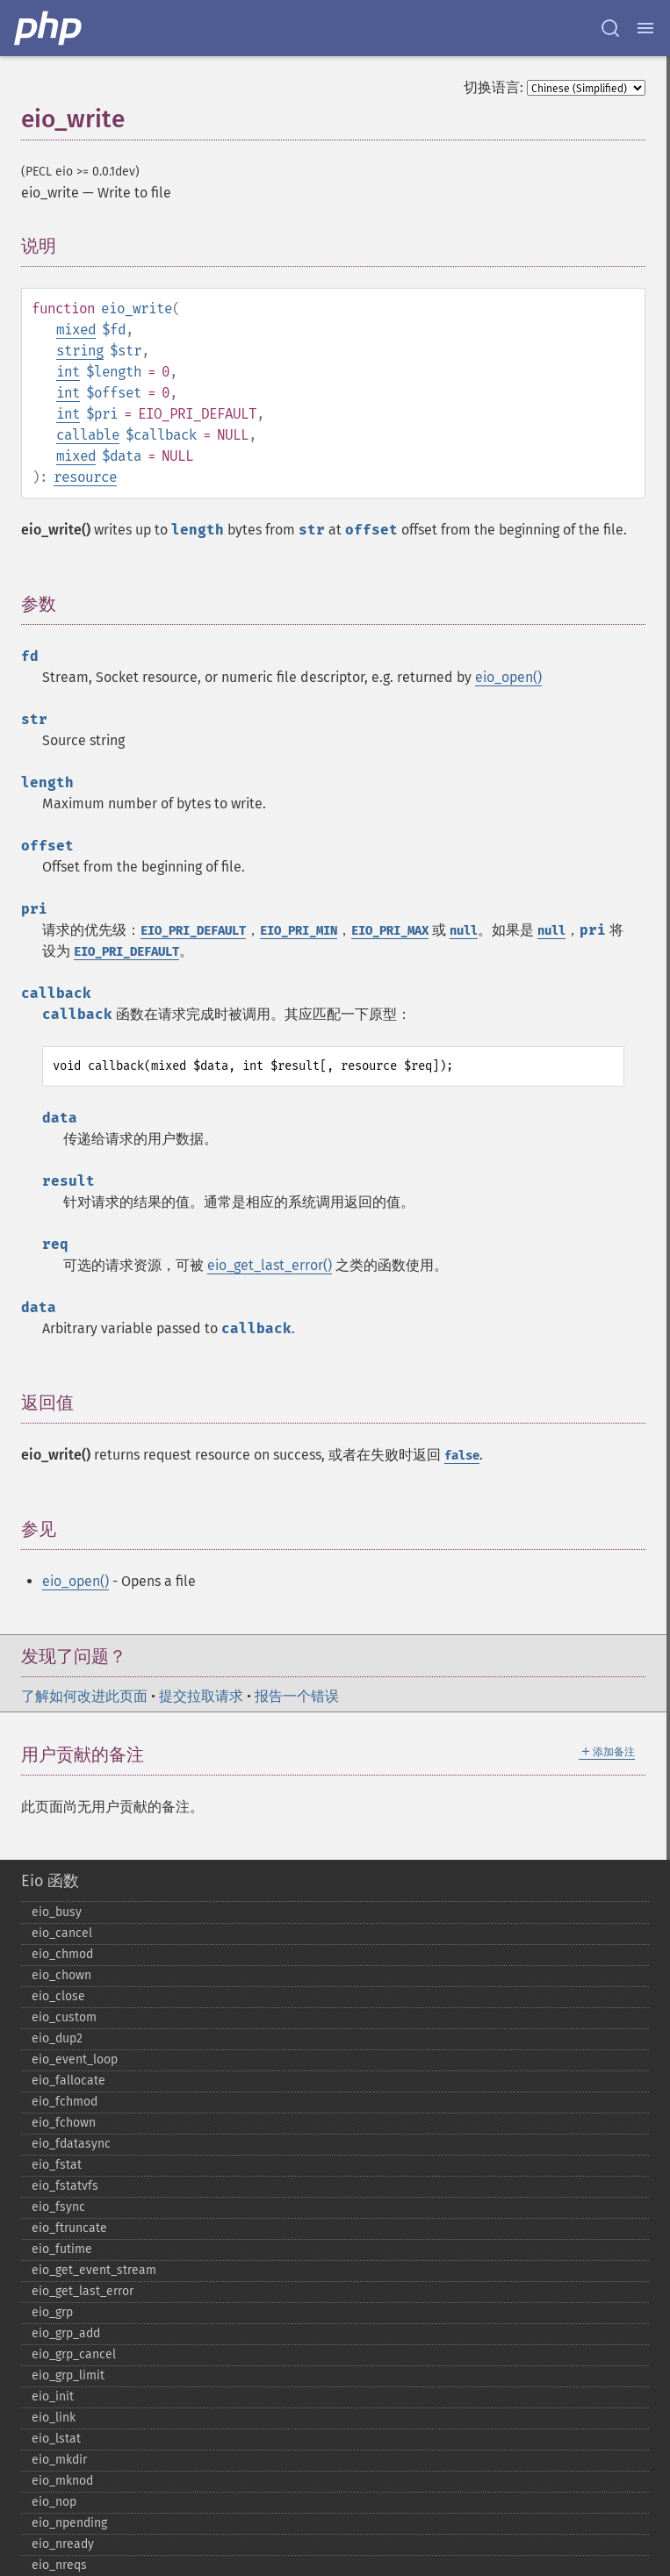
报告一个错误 (297, 1696)
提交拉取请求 (201, 1696)
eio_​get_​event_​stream (94, 2270)
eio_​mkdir (59, 2459)
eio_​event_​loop (75, 2059)
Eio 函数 (50, 1881)
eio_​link (54, 2417)
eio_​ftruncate (69, 2228)
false (461, 1455)
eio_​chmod (62, 1954)
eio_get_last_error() (269, 1265)
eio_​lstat (56, 2438)
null (464, 930)
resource (85, 477)
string (80, 350)
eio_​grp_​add (66, 2333)
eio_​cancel (62, 1933)
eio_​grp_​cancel (74, 2354)
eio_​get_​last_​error (82, 2291)
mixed (76, 329)
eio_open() (508, 677)
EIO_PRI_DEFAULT (193, 930)
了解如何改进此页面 (84, 1696)
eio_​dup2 (57, 2038)
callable (87, 435)
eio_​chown (61, 1975)
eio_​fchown (64, 2122)
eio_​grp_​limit (68, 2375)
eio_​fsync (58, 2206)
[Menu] (645, 28)
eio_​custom (64, 2017)
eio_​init (53, 2396)
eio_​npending (69, 2522)
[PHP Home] (49, 28)
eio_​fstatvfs (65, 2185)
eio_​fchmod (64, 2101)
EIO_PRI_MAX (390, 930)
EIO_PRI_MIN (298, 930)
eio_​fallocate (68, 2080)
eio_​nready (63, 2544)
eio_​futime (62, 2249)
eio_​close (58, 1996)
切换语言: (493, 87)
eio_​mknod (62, 2480)
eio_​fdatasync (71, 2143)
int (68, 371)
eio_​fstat (57, 2164)
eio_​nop (54, 2501)
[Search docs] (610, 28)
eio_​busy (57, 1912)
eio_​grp (52, 2312)
